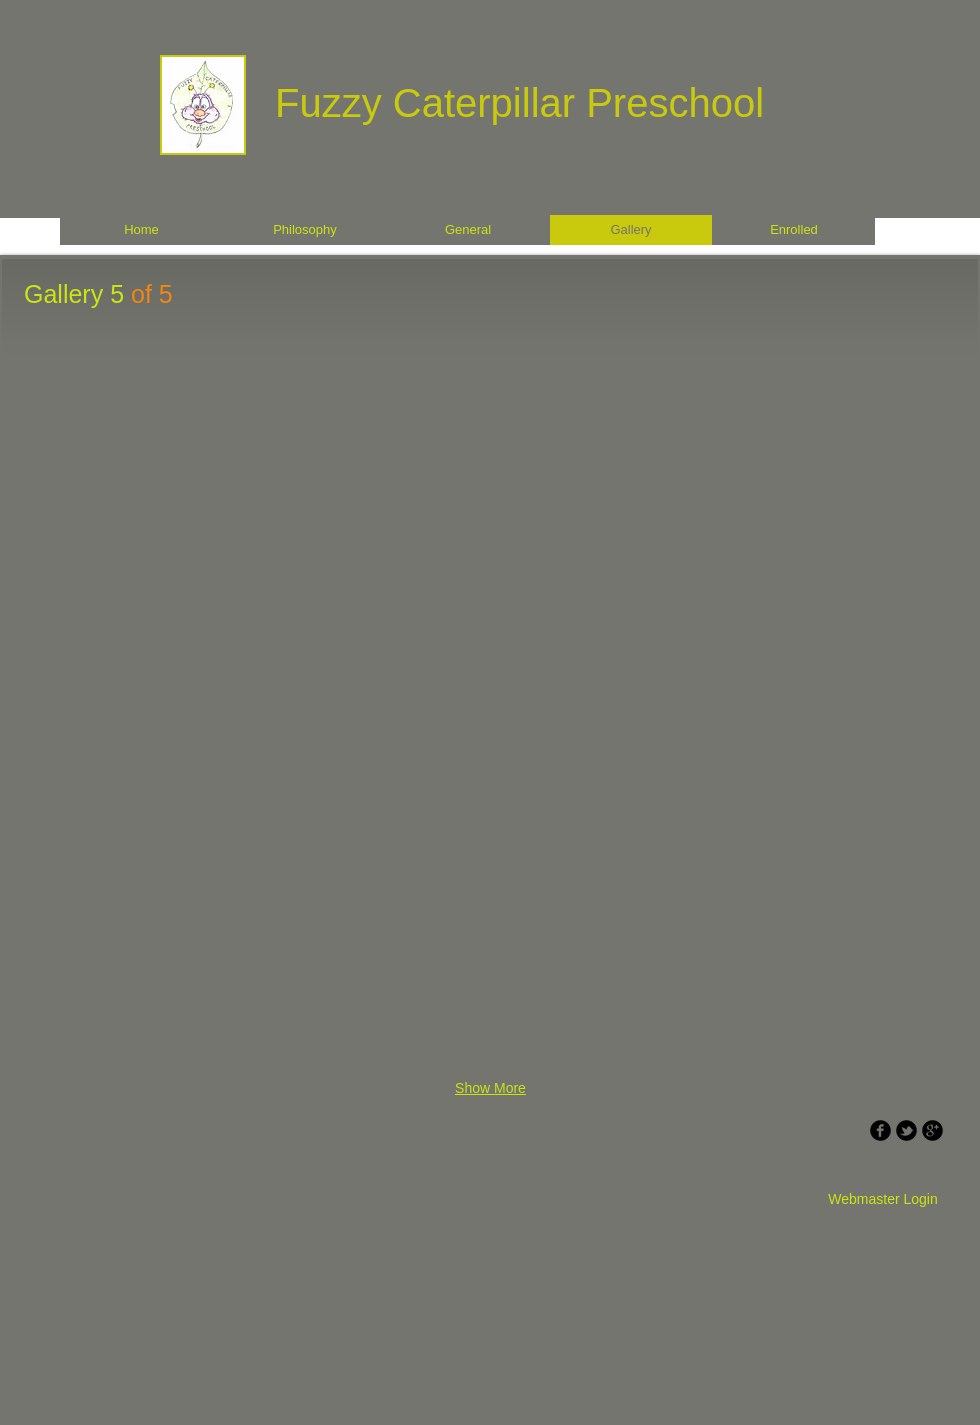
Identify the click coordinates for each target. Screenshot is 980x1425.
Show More (490, 1088)
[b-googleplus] (932, 1130)
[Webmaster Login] (883, 1200)
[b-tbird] (906, 1130)
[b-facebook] (880, 1130)
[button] (133, 452)
